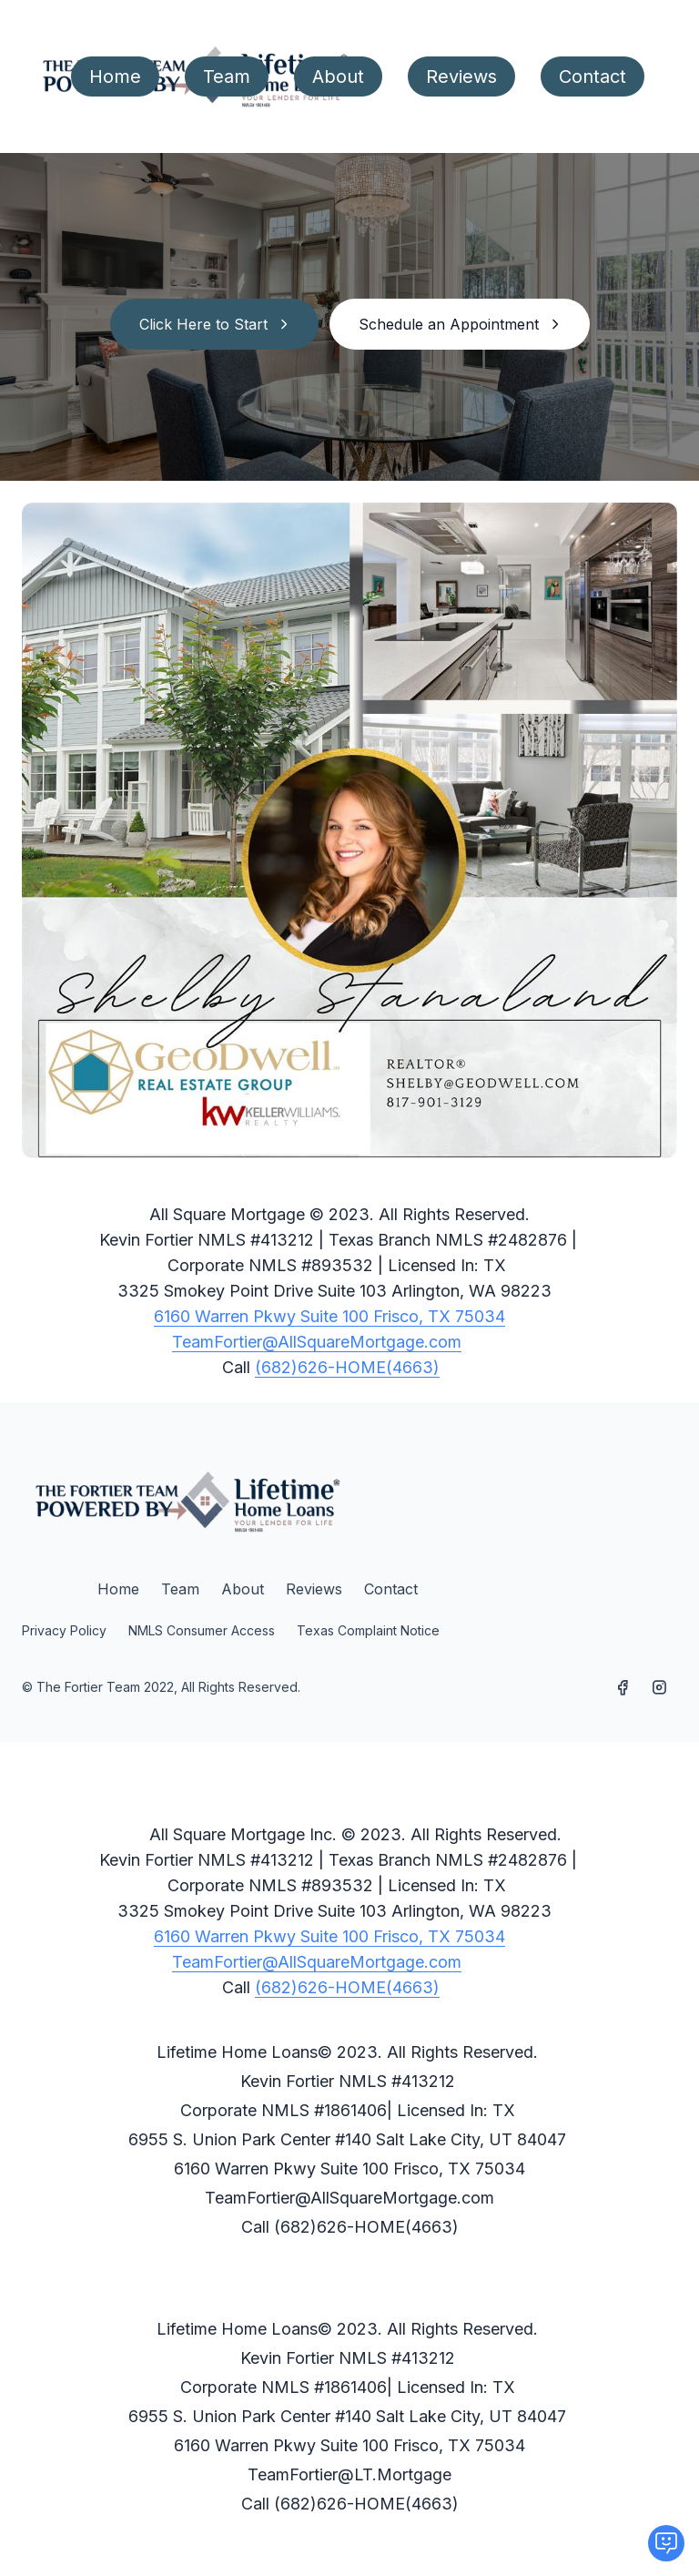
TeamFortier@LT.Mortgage (349, 2474)
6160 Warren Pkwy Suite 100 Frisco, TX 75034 (329, 1316)
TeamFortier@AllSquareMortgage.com (316, 1341)
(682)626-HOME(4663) (347, 1367)
